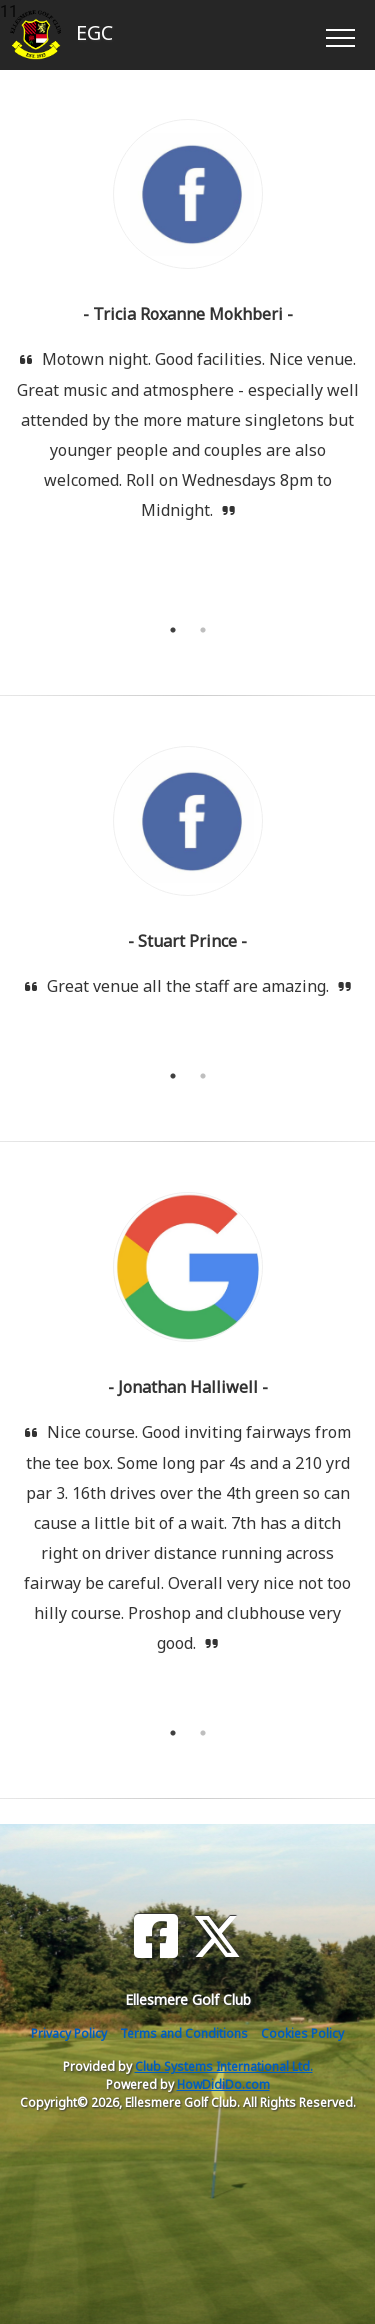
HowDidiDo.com (223, 2084)
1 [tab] (173, 630)
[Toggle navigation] (339, 35)
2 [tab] (203, 630)
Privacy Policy (69, 2033)
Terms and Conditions (184, 2033)
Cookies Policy (302, 2033)
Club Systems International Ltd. (224, 2066)
